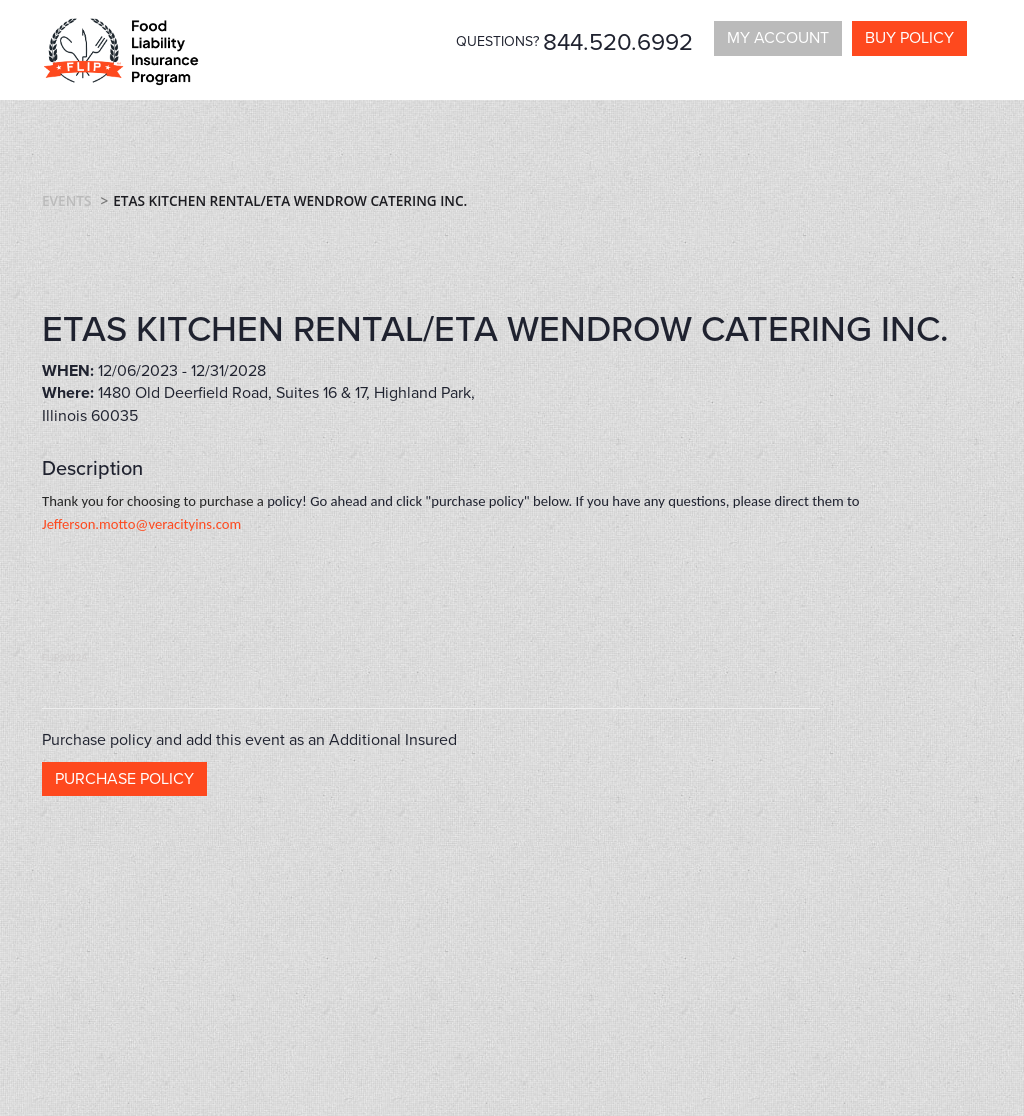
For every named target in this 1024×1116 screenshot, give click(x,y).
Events (66, 200)
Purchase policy (124, 779)
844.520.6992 (618, 42)
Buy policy (909, 38)
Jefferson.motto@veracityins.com (141, 524)
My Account (778, 38)
